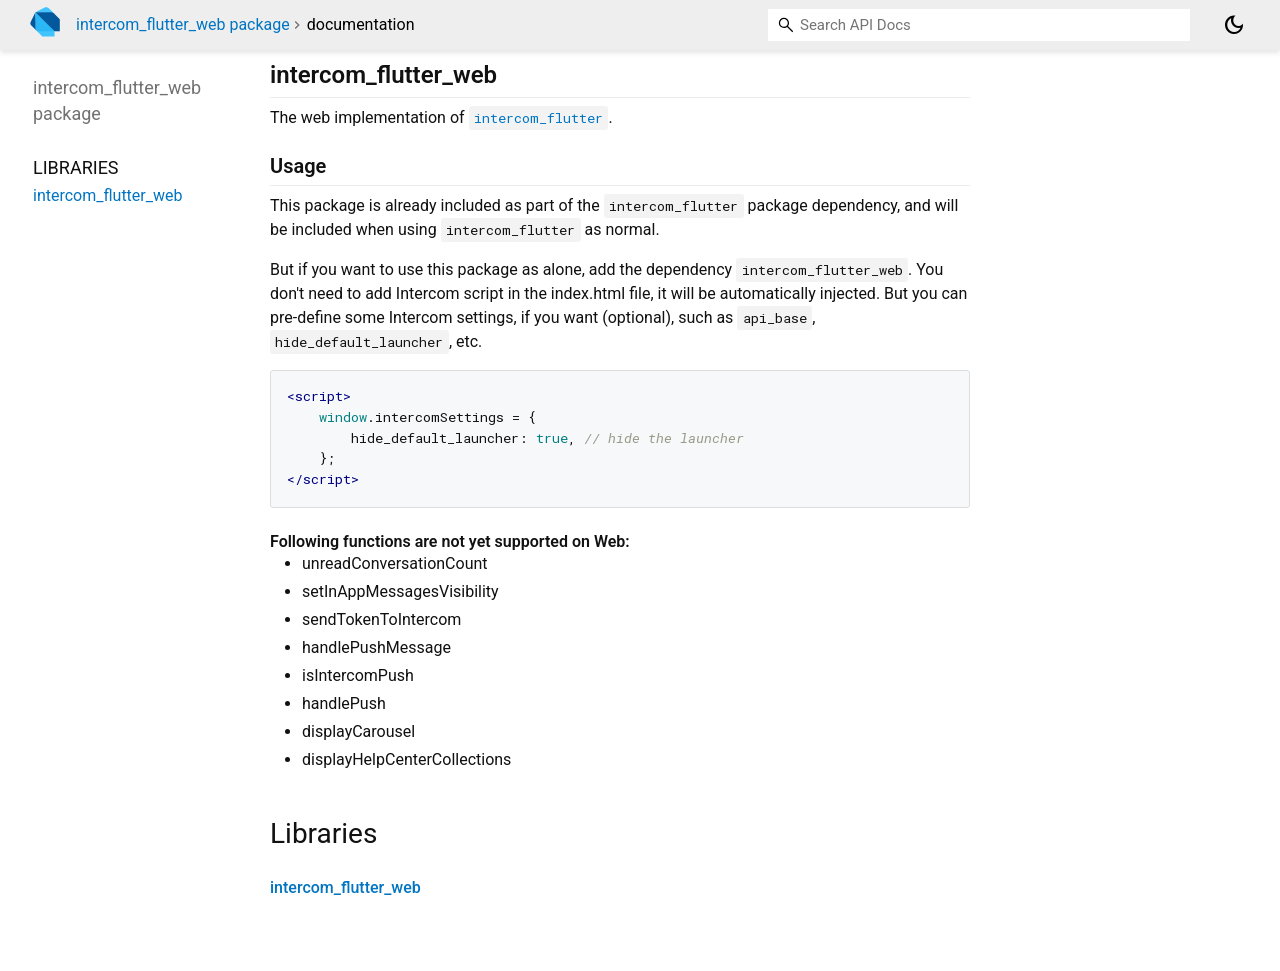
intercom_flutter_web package (183, 24)
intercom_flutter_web (345, 887)
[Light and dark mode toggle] (1234, 25)
